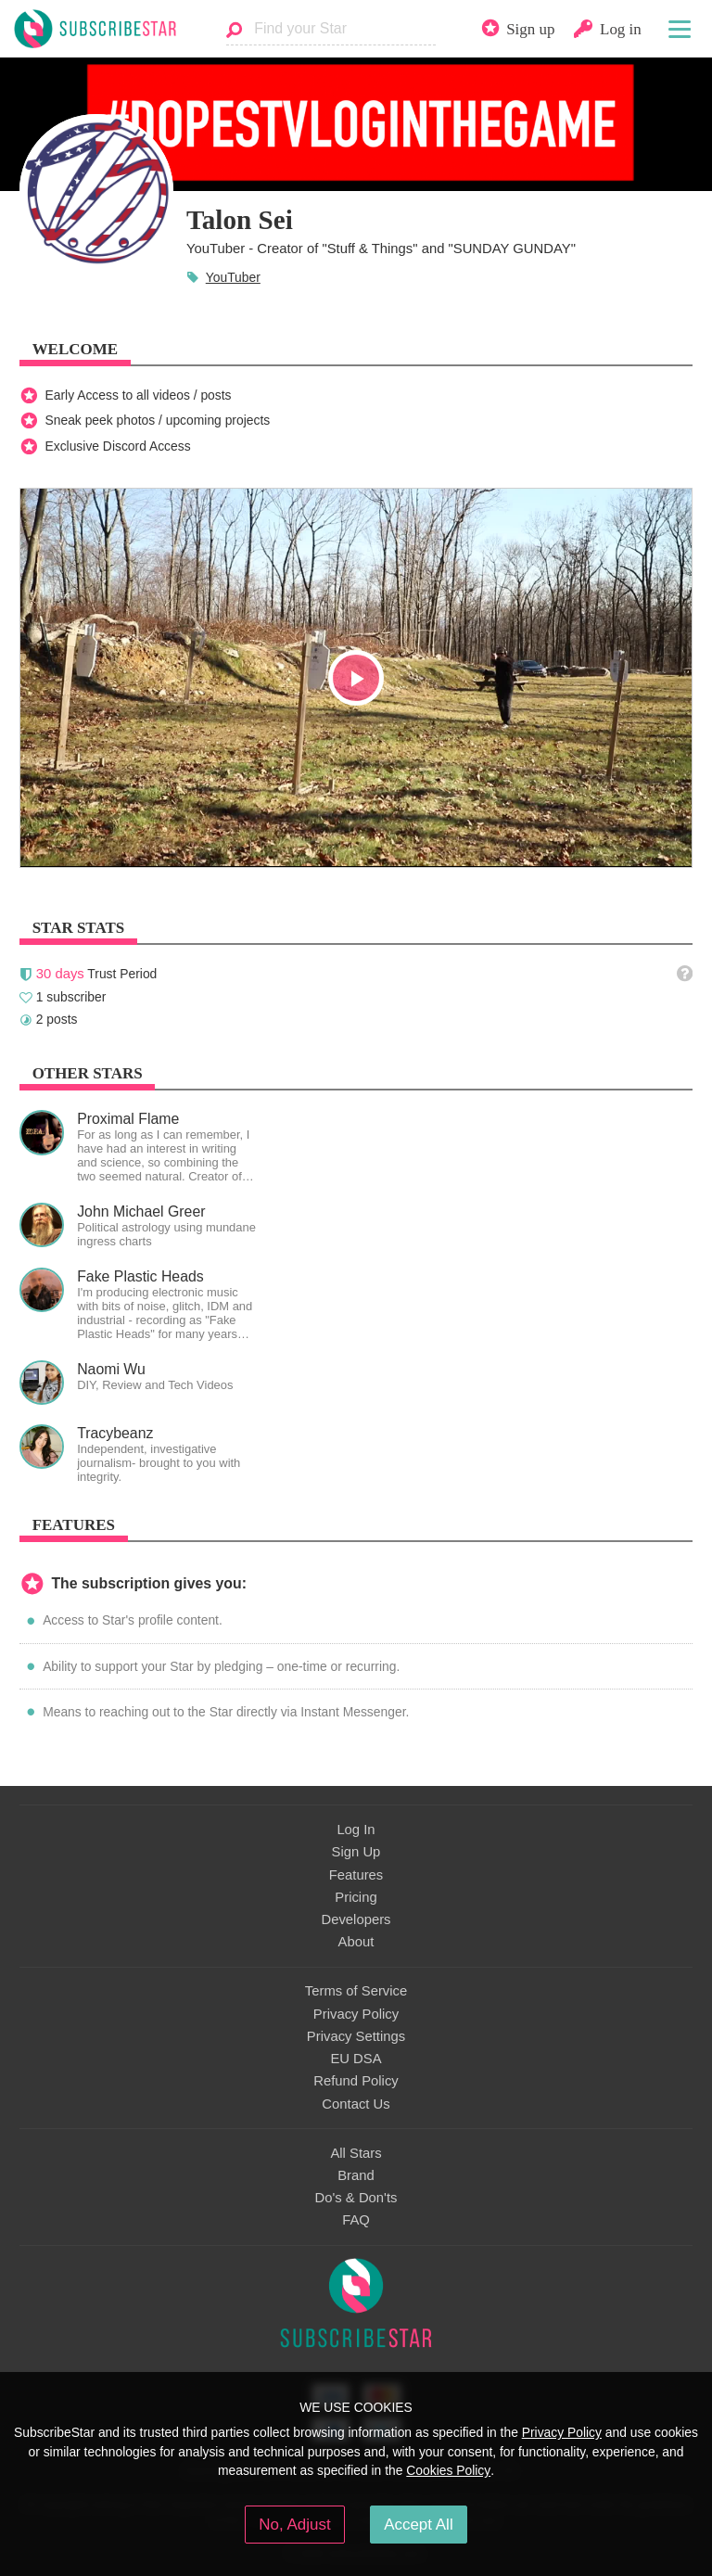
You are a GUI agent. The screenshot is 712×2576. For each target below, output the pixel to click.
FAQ (356, 2220)
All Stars (355, 2153)
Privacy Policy (356, 2014)
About (356, 1941)
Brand (356, 2175)
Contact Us (355, 2104)
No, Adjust (294, 2524)
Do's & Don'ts (356, 2197)
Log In (356, 1829)
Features (356, 1875)
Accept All (418, 2524)
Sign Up (356, 1851)
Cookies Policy (448, 2470)
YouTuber (233, 277)
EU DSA (355, 2058)
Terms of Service (356, 1990)
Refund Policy (356, 2080)
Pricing (355, 1897)
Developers (355, 1919)
